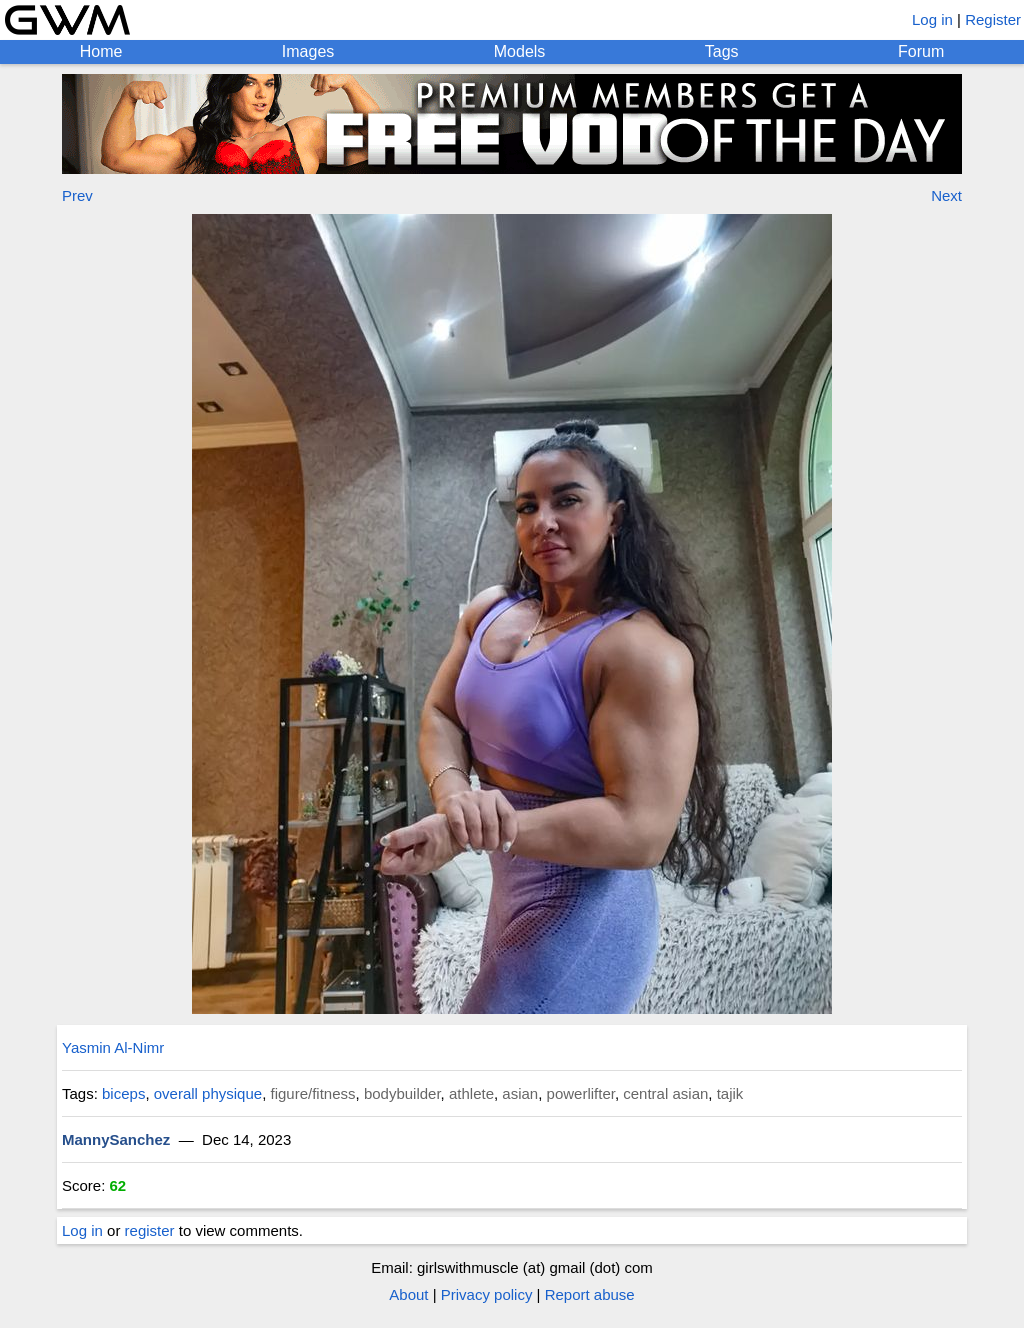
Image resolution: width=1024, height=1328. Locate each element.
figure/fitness (312, 1093)
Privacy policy (487, 1294)
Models (520, 51)
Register (993, 19)
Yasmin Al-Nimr (113, 1047)
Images (308, 51)
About (408, 1294)
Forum (921, 51)
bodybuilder (402, 1093)
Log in (932, 19)
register (150, 1230)
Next (946, 195)
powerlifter (581, 1093)
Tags (722, 51)
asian (520, 1093)
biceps (123, 1093)
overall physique (208, 1093)
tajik (730, 1093)
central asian (665, 1093)
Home (101, 51)
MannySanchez (116, 1139)
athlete (471, 1093)
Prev (77, 195)
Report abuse (590, 1294)
